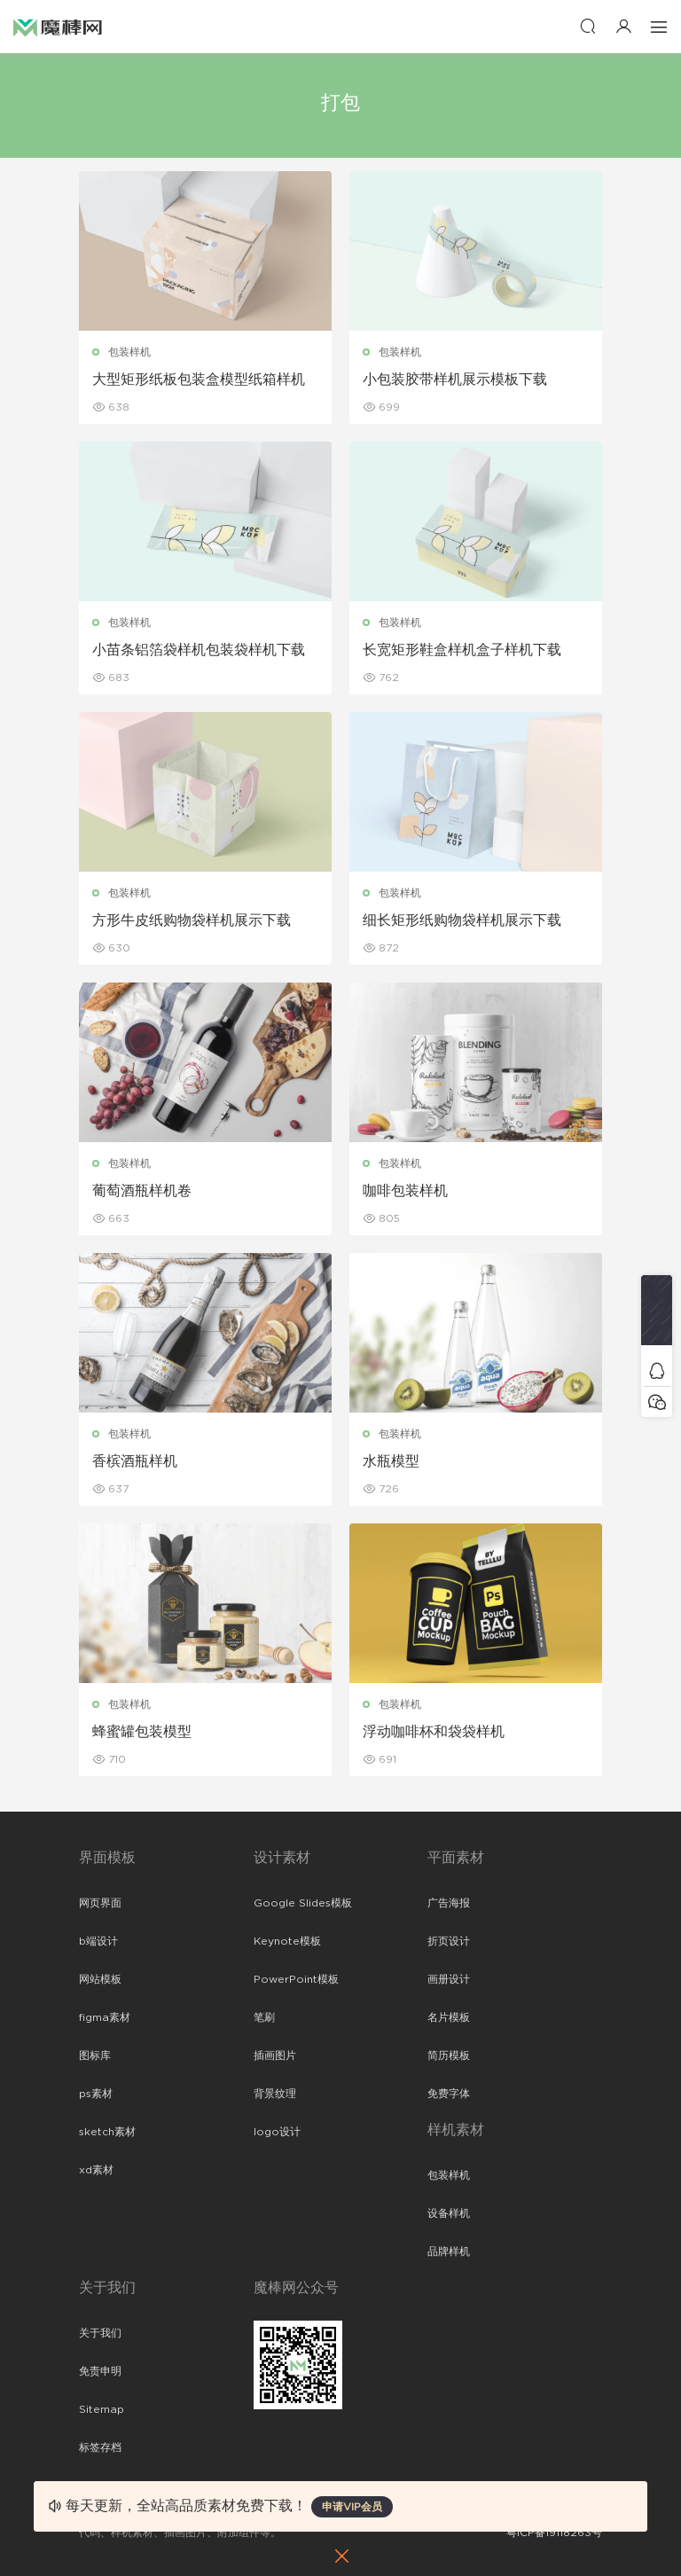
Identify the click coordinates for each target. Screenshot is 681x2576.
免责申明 (100, 2371)
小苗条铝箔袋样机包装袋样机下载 (198, 650)
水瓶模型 (391, 1461)
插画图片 (275, 2055)
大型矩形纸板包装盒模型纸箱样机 (198, 379)
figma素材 (104, 2017)
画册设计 (448, 1979)
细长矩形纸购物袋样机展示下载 (462, 920)
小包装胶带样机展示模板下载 (455, 379)
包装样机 (129, 352)
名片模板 (448, 2017)
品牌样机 (448, 2251)
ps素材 (96, 2093)
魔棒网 (57, 26)
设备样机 (448, 2213)
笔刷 (264, 2017)
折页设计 (448, 1941)
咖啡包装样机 (405, 1191)
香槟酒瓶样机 (134, 1461)
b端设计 (98, 1941)
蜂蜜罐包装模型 (142, 1732)
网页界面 (100, 1903)
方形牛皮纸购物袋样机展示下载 (191, 920)
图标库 (95, 2055)
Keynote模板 (287, 1941)
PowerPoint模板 (296, 1979)
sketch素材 (107, 2131)
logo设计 (277, 2131)
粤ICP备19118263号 (554, 2532)
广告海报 (448, 1903)
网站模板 (100, 1979)
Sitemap (101, 2409)
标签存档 (100, 2447)
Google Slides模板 (303, 1903)
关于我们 (100, 2333)
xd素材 (96, 2170)
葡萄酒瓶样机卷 (142, 1191)
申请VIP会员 (352, 2507)
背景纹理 (275, 2093)
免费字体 (448, 2093)
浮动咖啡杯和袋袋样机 (434, 1732)
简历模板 (448, 2055)
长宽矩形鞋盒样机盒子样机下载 (462, 650)
